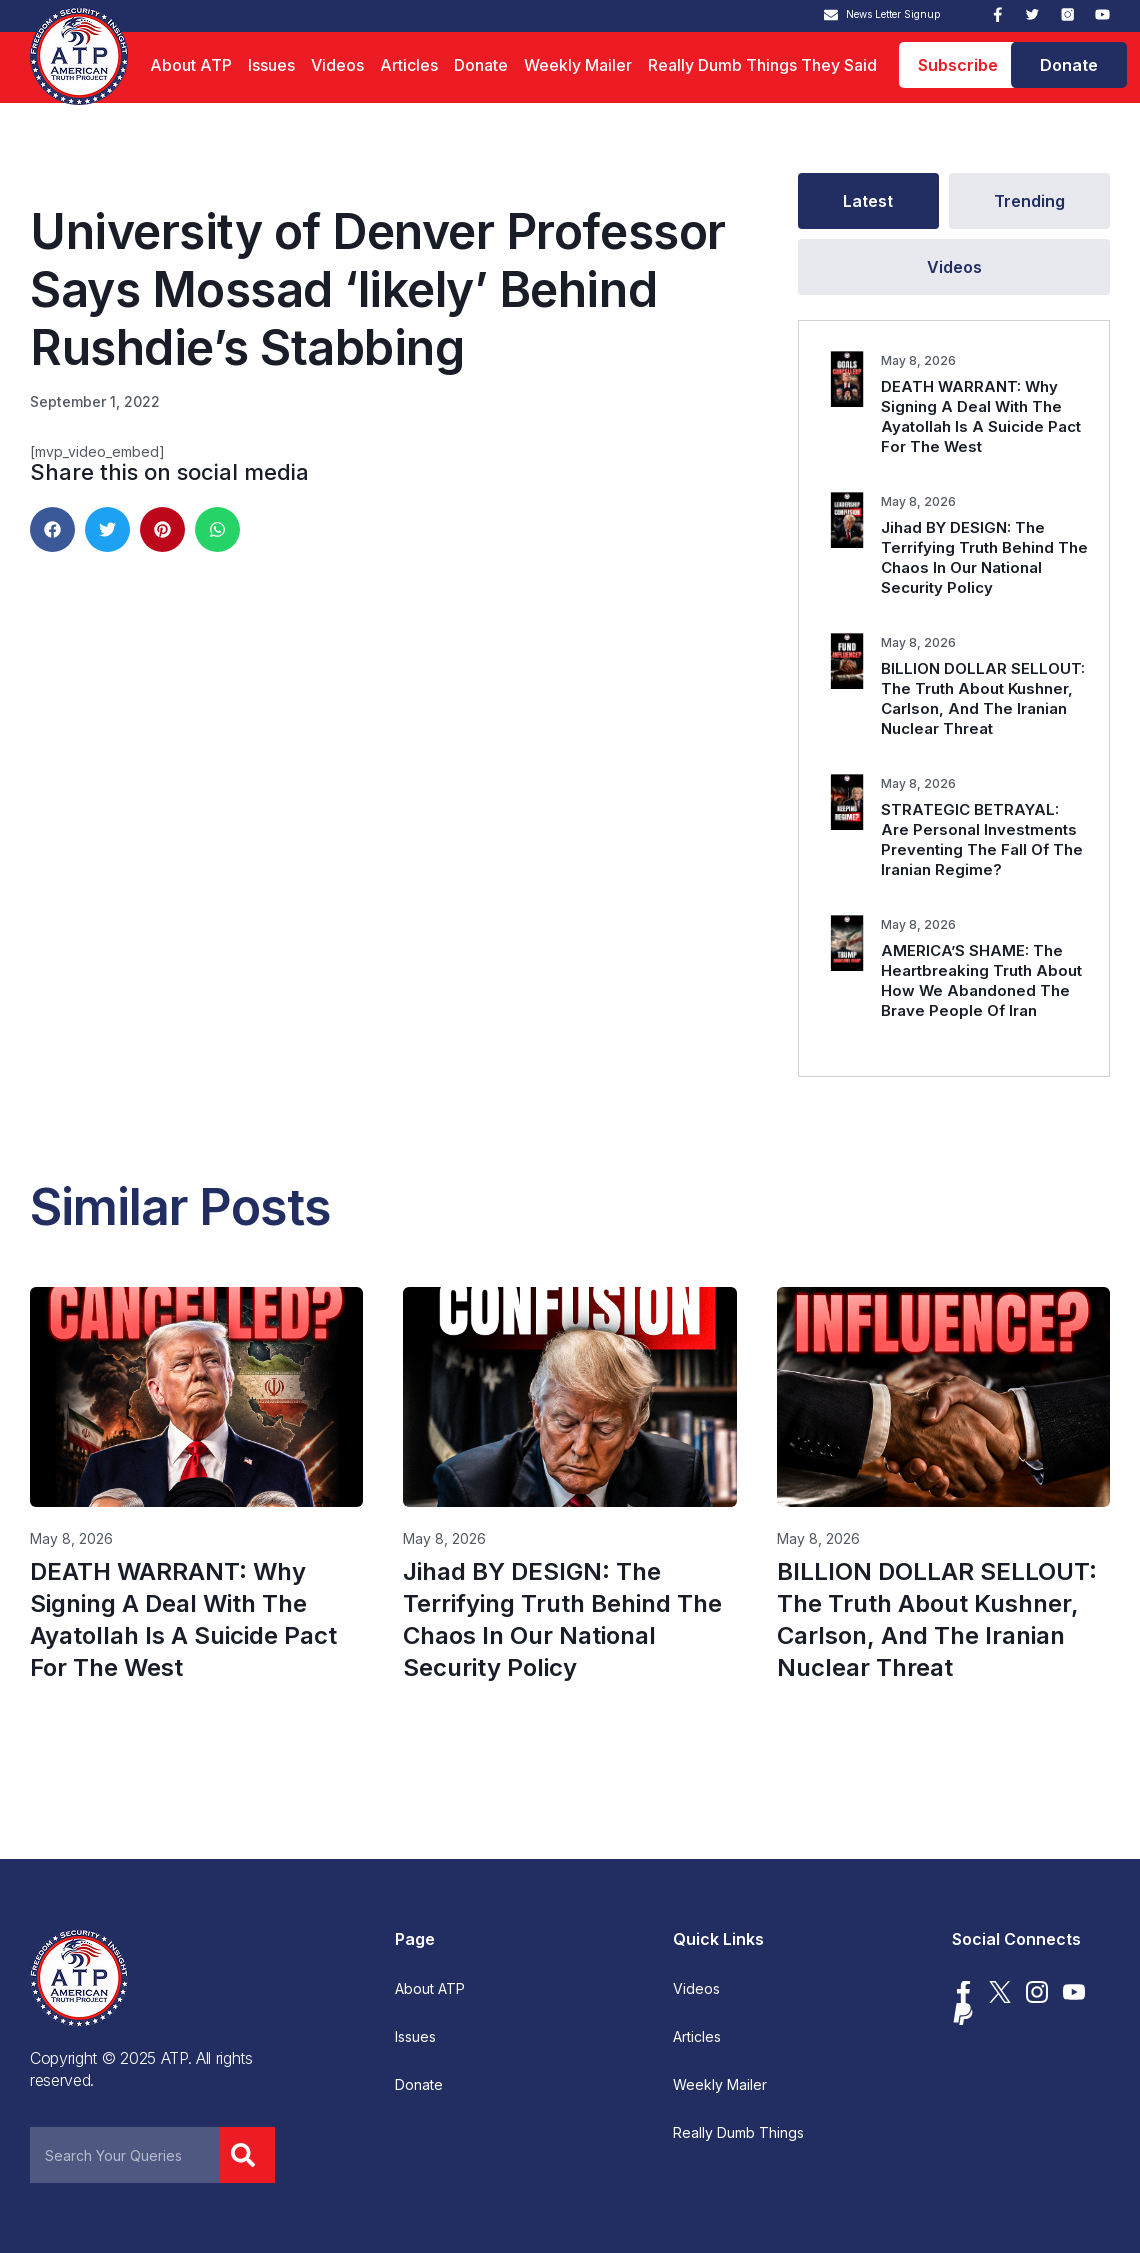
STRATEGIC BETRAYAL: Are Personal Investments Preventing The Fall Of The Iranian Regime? (982, 839)
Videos (337, 65)
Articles (409, 65)
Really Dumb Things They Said (762, 65)
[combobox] (124, 2155)
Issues (271, 65)
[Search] (247, 2155)
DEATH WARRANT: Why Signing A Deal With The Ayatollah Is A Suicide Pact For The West (981, 416)
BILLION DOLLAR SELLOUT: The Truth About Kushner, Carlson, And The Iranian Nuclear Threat (983, 698)
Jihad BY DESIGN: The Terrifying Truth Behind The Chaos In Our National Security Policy (984, 557)
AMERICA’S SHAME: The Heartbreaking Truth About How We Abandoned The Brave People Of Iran (981, 980)
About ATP (191, 65)
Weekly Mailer (578, 65)
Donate (481, 65)
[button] (52, 529)
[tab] (868, 201)
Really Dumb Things (738, 2133)
